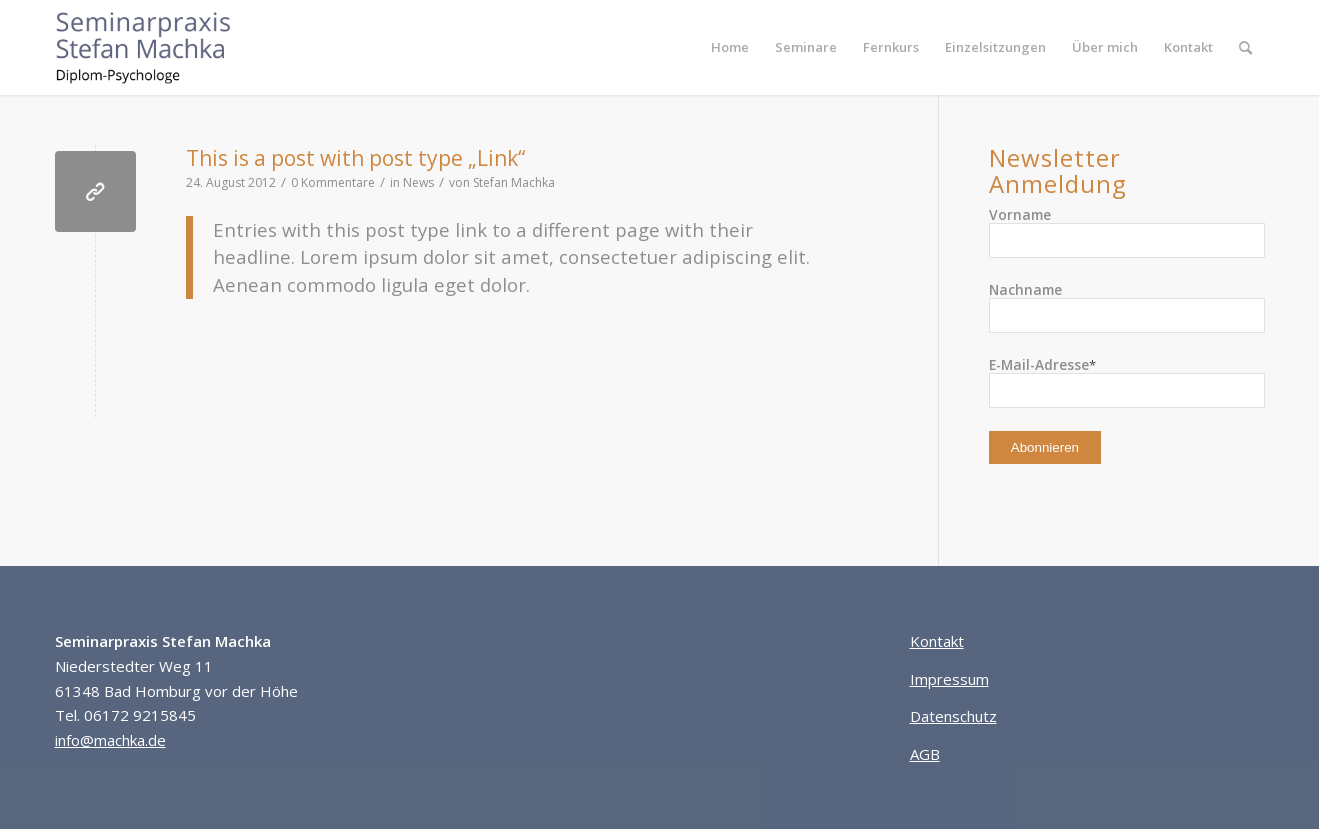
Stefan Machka (514, 182)
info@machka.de (110, 740)
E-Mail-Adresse (1042, 364)
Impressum (949, 679)
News (418, 182)
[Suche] (1245, 47)
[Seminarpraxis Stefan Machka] (158, 47)
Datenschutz (953, 716)
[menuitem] (730, 47)
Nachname (1025, 289)
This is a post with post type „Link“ (355, 158)
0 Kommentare (333, 182)
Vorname (1020, 214)
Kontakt (937, 641)
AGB (925, 754)
